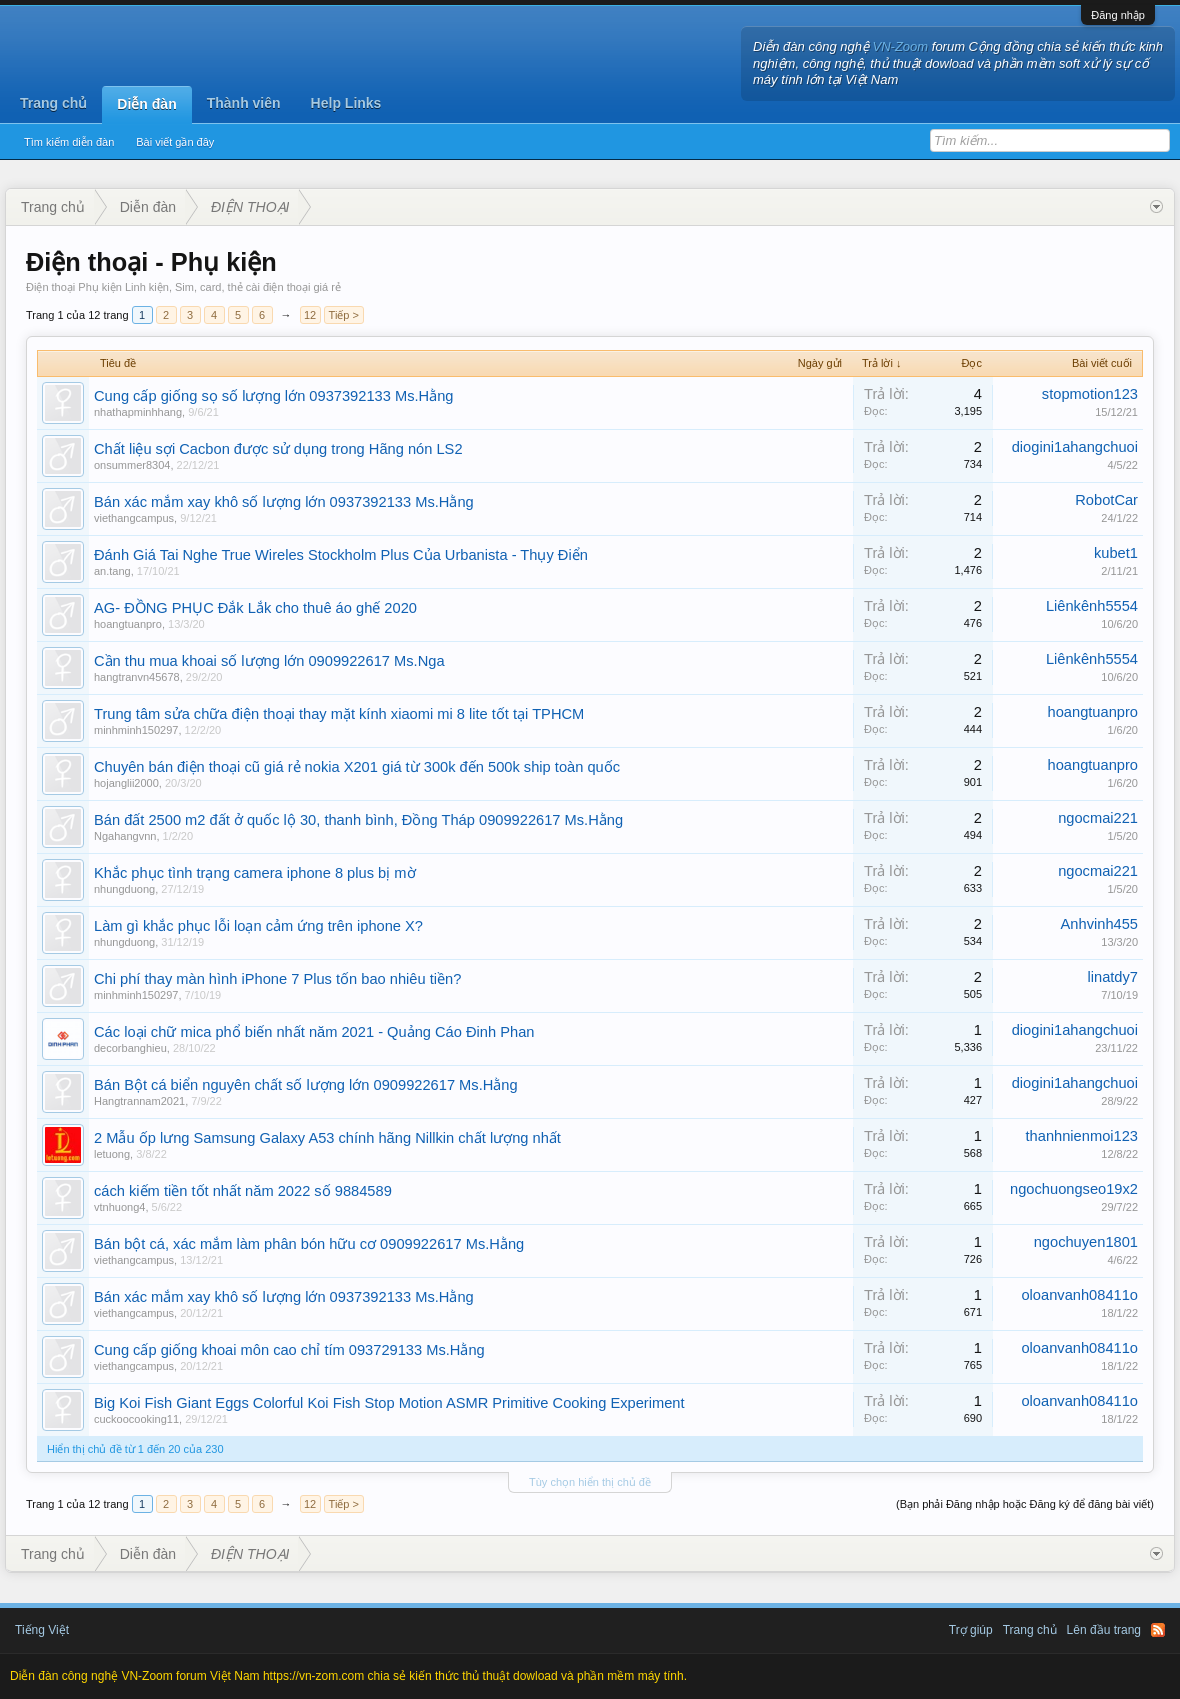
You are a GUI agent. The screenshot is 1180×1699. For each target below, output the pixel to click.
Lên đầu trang (1104, 1630)
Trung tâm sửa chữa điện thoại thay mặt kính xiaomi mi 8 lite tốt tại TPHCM (339, 714)
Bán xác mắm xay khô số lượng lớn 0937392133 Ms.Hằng (284, 502)
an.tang (112, 571)
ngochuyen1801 (1086, 1242)
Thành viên (244, 103)
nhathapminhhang (138, 412)
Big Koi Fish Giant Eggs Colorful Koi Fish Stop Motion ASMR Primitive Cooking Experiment (389, 1403)
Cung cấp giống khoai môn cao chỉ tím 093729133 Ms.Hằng (289, 1350)
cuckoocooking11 (136, 1419)
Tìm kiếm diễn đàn (69, 142)
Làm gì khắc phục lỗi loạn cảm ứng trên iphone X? (258, 926)
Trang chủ (53, 103)
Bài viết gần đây (175, 142)
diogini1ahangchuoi (1075, 447)
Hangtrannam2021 (139, 1101)
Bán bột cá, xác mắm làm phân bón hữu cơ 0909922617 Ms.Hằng (309, 1244)
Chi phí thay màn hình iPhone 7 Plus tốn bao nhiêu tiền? (277, 979)
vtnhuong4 (119, 1207)
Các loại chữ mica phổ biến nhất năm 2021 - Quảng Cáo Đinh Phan (314, 1032)
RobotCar (1106, 500)
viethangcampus (134, 518)
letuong (112, 1154)
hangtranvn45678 (137, 677)
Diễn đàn (146, 104)
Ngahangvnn (125, 836)
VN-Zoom (901, 46)
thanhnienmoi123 (1082, 1136)
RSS (1158, 1630)
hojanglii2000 (126, 783)
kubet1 (1116, 553)
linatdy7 (1112, 977)
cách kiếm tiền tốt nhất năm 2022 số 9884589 (243, 1191)
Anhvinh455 (1099, 924)
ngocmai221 (1098, 818)
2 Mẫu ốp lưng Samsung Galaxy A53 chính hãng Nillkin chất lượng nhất (327, 1138)
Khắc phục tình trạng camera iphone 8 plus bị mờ (255, 873)
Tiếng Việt (42, 1630)
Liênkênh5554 (1092, 606)
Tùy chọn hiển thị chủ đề (590, 1482)
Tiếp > (344, 315)
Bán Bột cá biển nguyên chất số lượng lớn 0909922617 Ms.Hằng (306, 1085)
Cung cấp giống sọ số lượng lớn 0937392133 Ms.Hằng (273, 396)
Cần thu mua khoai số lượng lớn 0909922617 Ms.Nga (269, 661)
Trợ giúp (971, 1630)
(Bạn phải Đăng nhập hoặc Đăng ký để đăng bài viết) (1025, 1504)
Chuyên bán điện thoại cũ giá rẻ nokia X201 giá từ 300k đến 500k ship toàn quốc (357, 767)
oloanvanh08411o (1079, 1295)
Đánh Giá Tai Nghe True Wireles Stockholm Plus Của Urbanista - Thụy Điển (341, 555)
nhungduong (124, 889)
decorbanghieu (130, 1048)
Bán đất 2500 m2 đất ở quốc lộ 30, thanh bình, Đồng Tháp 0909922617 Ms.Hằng (358, 820)
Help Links (346, 103)
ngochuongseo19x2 (1074, 1189)
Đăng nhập (1118, 15)
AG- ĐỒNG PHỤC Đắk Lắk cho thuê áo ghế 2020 (255, 608)
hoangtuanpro (128, 624)
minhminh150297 (136, 730)
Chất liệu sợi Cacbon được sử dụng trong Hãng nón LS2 (278, 449)
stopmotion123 (1090, 394)
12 (310, 315)
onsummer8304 (132, 465)
